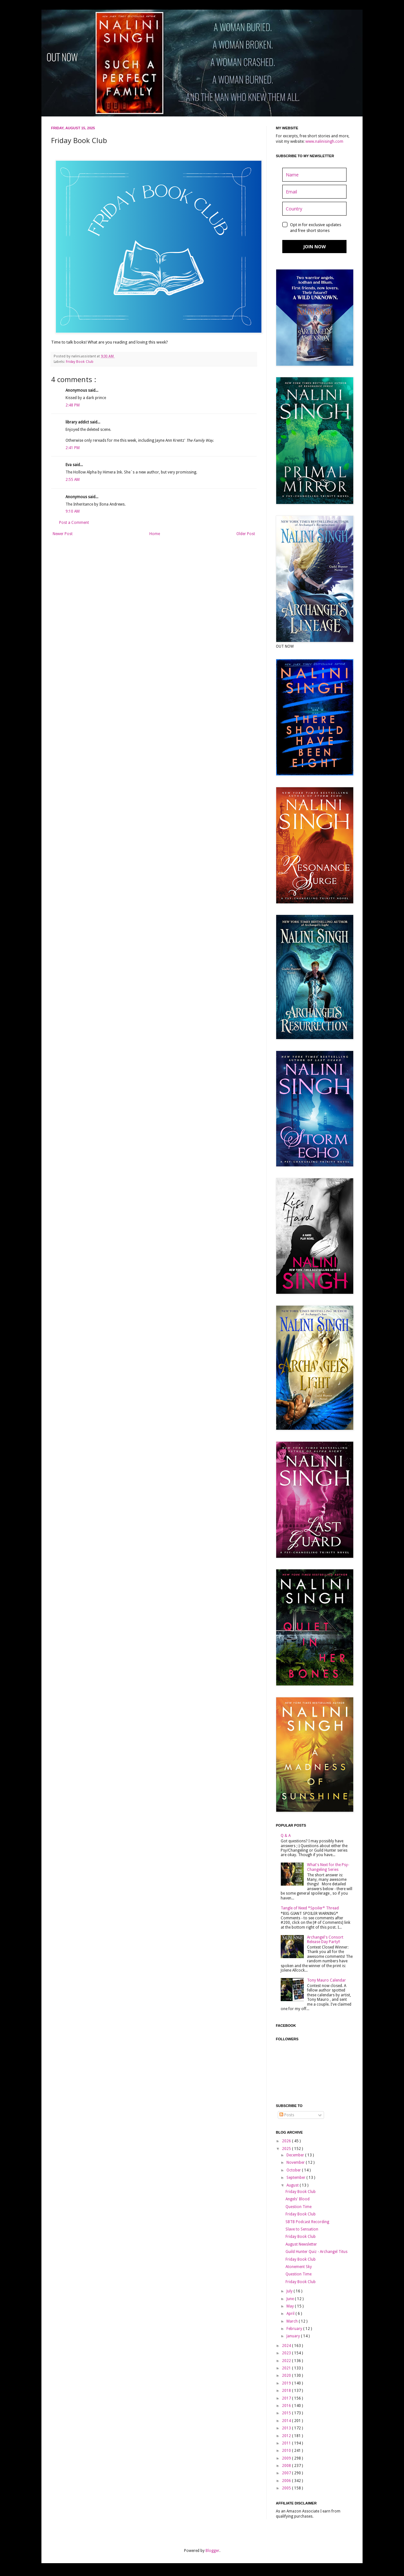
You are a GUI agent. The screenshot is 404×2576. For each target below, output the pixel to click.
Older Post (245, 534)
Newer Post (63, 534)
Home (154, 534)
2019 (287, 2383)
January (293, 2336)
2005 (287, 2488)
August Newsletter (301, 2244)
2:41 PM (73, 448)
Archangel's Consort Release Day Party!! (325, 1939)
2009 (287, 2458)
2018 (287, 2390)
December (295, 2155)
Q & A (286, 1835)
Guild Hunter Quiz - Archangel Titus (316, 2251)
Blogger (212, 2550)
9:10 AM (73, 511)
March (292, 2321)
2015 (287, 2413)
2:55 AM (73, 479)
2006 (287, 2480)
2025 (287, 2148)
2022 (287, 2360)
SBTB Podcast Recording (307, 2222)
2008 (287, 2465)
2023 (287, 2353)
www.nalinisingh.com (324, 141)
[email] (314, 192)
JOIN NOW (314, 246)
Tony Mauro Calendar (326, 1980)
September (296, 2177)
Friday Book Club (79, 362)
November (296, 2162)
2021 (287, 2368)
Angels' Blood (297, 2199)
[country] (314, 209)
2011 (287, 2443)
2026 (287, 2141)
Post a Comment (74, 522)
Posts (286, 2115)
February (294, 2328)
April (290, 2313)
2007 (287, 2473)
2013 (287, 2428)
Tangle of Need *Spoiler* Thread (310, 1908)
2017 (287, 2398)
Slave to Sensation (301, 2229)
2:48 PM (73, 405)
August (293, 2185)
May (290, 2306)
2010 (287, 2450)
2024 (287, 2345)
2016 (287, 2405)
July (290, 2291)
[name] (314, 175)
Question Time (298, 2207)
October (294, 2170)
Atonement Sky (298, 2267)
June (290, 2299)
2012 (287, 2436)
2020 (287, 2375)
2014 (287, 2420)
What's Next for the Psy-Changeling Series (328, 1867)
